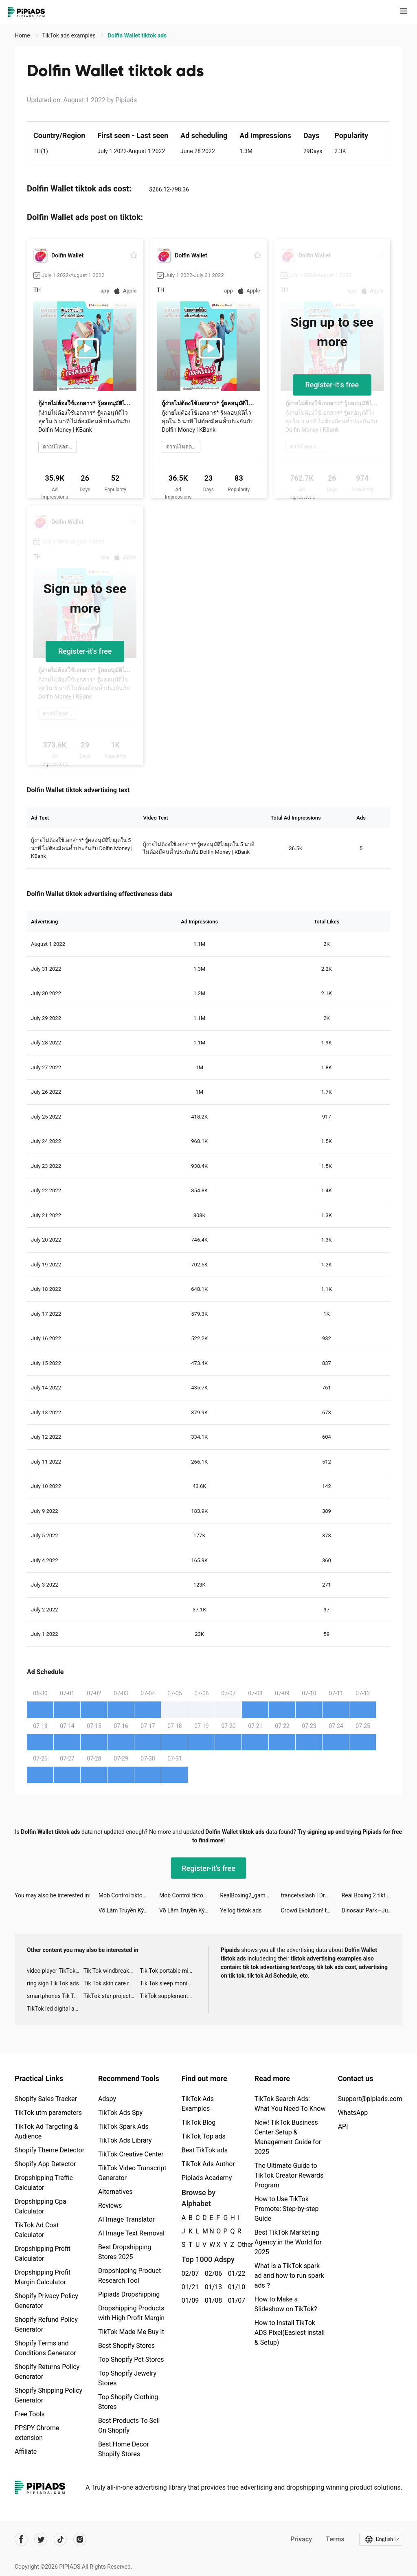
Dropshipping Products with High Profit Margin (131, 2313)
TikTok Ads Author (208, 2164)
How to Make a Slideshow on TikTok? (286, 2304)
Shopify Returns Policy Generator (47, 2371)
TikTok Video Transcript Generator (132, 2173)
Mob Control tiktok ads (127, 1895)
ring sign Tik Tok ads (53, 1983)
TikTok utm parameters (48, 2113)
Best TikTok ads (205, 2150)
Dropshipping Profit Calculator (42, 2253)
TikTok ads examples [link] (69, 35)
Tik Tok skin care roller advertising (111, 1983)
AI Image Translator (126, 2219)
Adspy (107, 2099)
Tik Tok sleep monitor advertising (168, 1983)
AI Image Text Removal (131, 2233)
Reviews (110, 2205)
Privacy (301, 2539)
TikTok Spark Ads (123, 2126)
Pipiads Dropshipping (129, 2294)
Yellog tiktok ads (240, 1910)
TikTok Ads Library (125, 2140)
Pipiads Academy (207, 2178)
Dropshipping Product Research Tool (129, 2275)
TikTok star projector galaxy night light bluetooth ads (111, 1996)
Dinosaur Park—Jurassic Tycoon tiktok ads (372, 1910)
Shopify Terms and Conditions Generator (45, 2348)
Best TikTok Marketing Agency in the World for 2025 (288, 2242)
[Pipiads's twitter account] (40, 2539)
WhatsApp (353, 2113)
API (343, 2126)
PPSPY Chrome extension (37, 2433)
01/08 (212, 2300)
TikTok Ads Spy (120, 2113)
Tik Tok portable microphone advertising (168, 1970)
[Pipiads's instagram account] (79, 2539)
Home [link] (23, 35)
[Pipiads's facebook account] (21, 2539)
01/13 (212, 2287)
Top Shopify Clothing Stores (128, 2402)
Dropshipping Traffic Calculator (44, 2182)
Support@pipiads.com (370, 2099)
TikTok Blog (199, 2122)
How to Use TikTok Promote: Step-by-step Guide (287, 2208)
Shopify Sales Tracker (46, 2099)
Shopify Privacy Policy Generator (46, 2301)
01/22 (235, 2273)
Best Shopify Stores (126, 2346)
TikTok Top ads (204, 2136)
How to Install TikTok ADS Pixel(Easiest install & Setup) (290, 2332)
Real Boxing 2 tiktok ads (372, 1895)
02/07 (189, 2273)
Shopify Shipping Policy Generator (48, 2395)
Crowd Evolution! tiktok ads (311, 1910)
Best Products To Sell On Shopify (129, 2425)
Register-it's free (332, 384)
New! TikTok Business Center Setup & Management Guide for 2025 (288, 2137)
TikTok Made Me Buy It (131, 2332)
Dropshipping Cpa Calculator (40, 2206)
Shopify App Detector (45, 2164)
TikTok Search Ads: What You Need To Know (290, 2103)
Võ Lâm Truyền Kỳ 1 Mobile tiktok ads (129, 1910)
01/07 (235, 2300)
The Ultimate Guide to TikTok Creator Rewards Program (289, 2175)
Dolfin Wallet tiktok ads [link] (137, 35)
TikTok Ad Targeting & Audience (46, 2131)
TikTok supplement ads (168, 1996)
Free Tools (30, 2414)
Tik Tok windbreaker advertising (111, 1970)
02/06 (212, 2273)
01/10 (235, 2287)
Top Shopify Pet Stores (131, 2359)
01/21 (189, 2287)
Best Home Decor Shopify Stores (123, 2449)
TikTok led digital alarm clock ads (55, 2008)
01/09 (189, 2300)
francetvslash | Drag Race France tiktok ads (311, 1895)
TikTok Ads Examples (198, 2103)
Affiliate (26, 2451)
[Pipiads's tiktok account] (60, 2539)
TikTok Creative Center (131, 2154)
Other (237, 2245)
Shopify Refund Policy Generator (46, 2324)
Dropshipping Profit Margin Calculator (42, 2277)
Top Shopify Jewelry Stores (127, 2378)
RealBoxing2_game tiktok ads (250, 1895)
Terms (335, 2539)
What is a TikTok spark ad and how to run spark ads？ (289, 2275)
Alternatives (115, 2192)
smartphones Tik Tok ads (55, 1996)
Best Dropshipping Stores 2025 (124, 2252)
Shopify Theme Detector (49, 2150)
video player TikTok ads (55, 1970)
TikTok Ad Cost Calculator (37, 2230)
